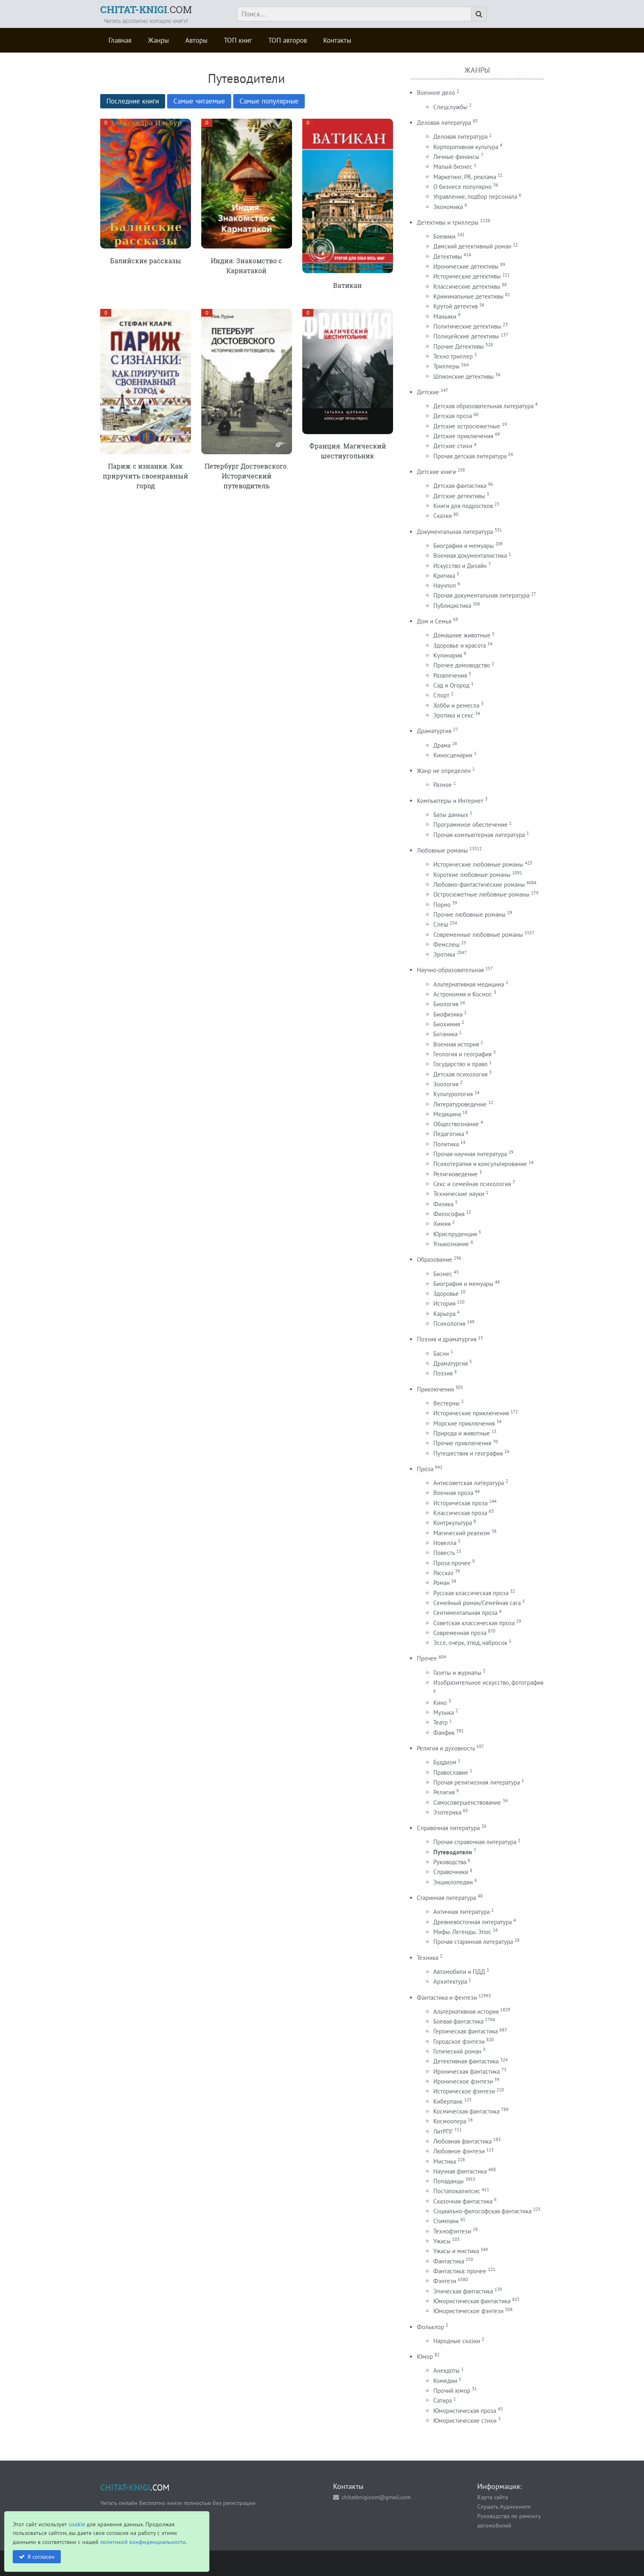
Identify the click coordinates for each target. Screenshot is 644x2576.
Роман (441, 1583)
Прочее (427, 1658)
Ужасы (442, 2241)
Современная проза (459, 1633)
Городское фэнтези (459, 2041)
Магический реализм (461, 1533)
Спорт (441, 695)
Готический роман (457, 2051)
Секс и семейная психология (472, 1184)
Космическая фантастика (466, 2111)
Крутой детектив (455, 306)
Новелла (444, 1543)
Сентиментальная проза (465, 1613)
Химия (442, 1224)
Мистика (444, 2161)
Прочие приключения (462, 1443)
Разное (442, 785)
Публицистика (452, 606)
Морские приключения (464, 1423)
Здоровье (446, 1293)
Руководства (449, 1862)
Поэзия (443, 1373)
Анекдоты (446, 2370)
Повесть (444, 1553)
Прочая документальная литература (481, 595)
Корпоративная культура (465, 147)
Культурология (453, 1094)
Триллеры (446, 366)
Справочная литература (448, 1828)
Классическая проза (460, 1513)
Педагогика (448, 1134)
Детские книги (436, 472)
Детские (428, 392)
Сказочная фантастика (462, 2201)
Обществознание (456, 1124)
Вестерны (446, 1403)
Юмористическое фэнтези (468, 2311)
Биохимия (446, 1024)
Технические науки (458, 1194)
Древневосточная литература (472, 1922)
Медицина (447, 1114)
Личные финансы (456, 157)
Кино (440, 1703)
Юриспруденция (455, 1234)
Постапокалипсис (456, 2191)
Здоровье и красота (459, 645)
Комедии (445, 2381)
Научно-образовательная (450, 970)
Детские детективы (459, 496)
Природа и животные (461, 1433)
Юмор (425, 2356)
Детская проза (452, 416)
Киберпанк (447, 2101)
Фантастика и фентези (447, 1997)
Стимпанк (446, 2221)
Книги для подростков (463, 506)
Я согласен (41, 2556)
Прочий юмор (451, 2390)
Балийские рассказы (145, 260)
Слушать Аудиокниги (504, 2506)
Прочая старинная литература (473, 1942)
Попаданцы (448, 2181)
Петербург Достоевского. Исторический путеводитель (246, 476)
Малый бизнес (452, 166)
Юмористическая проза (464, 2411)
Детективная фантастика (466, 2061)
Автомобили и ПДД (459, 1972)
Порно (442, 904)
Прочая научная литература (470, 1154)
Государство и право (460, 1064)
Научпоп (444, 585)
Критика (444, 576)
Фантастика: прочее (459, 2271)
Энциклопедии (453, 1882)
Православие (450, 1772)
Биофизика (447, 1014)
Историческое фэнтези (464, 2091)
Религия (444, 1792)
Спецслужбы (450, 107)
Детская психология (460, 1074)
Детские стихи (452, 446)
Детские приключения (463, 436)
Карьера (444, 1314)
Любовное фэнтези (459, 2151)
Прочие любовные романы (469, 914)
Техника (427, 1958)
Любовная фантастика (462, 2141)
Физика (443, 1204)
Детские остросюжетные (466, 426)
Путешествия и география (468, 1453)
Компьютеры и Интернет (450, 801)
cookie (77, 2524)
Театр (440, 1722)
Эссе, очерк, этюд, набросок (470, 1643)
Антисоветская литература (468, 1483)
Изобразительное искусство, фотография (488, 1682)
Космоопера (449, 2121)
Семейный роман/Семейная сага (477, 1603)
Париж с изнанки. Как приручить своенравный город (145, 476)
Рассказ (443, 1573)
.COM (146, 9)
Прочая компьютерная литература (479, 835)
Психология (449, 1323)
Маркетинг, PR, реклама (464, 177)
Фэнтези (444, 2281)
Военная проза (453, 1493)
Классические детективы (466, 286)
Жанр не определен (444, 771)
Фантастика (448, 2261)
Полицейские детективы (466, 336)
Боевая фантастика (458, 2021)
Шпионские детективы (463, 376)
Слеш (440, 924)
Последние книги (132, 101)
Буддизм (444, 1762)
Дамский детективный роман (472, 246)
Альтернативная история (466, 2011)
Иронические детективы (466, 266)
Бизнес (442, 1274)
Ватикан (347, 285)
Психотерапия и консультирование (480, 1164)
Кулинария (447, 655)
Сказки (442, 516)
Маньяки (444, 316)
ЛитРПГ (443, 2131)
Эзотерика (447, 1812)
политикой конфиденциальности (143, 2542)
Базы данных (450, 815)
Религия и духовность (446, 1748)
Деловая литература (444, 122)
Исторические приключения (471, 1413)
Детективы (447, 256)
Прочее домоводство (461, 665)
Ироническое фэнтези (463, 2081)
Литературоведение (460, 1104)
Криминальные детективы (468, 296)
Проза (425, 1469)
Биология (445, 1004)
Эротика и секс (453, 715)
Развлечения (450, 675)
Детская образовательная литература (483, 406)
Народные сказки (456, 2341)
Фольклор (430, 2327)
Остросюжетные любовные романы (481, 894)
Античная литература (461, 1912)
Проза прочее (452, 1563)
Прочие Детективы (458, 346)
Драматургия (434, 731)
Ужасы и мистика (456, 2251)
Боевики (444, 236)
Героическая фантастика (465, 2031)
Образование (434, 1259)
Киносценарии (452, 755)
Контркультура (452, 1523)
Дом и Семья (434, 621)
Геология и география (462, 1054)
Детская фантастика (459, 486)
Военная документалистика (470, 555)
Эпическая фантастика (463, 2291)
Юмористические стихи (465, 2420)
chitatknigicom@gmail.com (376, 2497)
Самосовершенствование (467, 1802)
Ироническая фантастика (466, 2071)
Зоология (445, 1084)
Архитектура (450, 1981)
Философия (449, 1214)
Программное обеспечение (470, 824)
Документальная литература (455, 532)
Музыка (443, 1712)
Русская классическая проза (470, 1593)
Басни (441, 1353)
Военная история (456, 1044)
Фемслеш (446, 944)
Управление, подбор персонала (475, 196)
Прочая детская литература (469, 456)
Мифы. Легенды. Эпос (462, 1932)
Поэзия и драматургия (446, 1339)
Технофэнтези (452, 2231)
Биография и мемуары (463, 1284)
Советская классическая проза (474, 1623)
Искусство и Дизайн (460, 566)
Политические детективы (467, 326)
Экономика (448, 207)
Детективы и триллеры (447, 222)
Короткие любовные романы (472, 875)
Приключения (435, 1389)
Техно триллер (453, 356)
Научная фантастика (460, 2171)
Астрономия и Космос (462, 994)
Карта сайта (492, 2497)
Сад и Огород (451, 685)
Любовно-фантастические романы (479, 884)
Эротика (444, 954)
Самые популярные (269, 101)
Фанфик (444, 1732)
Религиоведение (455, 1174)
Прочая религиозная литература (476, 1782)
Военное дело (436, 93)
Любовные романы (442, 850)
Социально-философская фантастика (482, 2211)
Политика (446, 1144)
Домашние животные (461, 635)
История (444, 1303)
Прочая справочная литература (474, 1842)
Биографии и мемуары (463, 546)
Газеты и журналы (457, 1673)
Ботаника (445, 1034)
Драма (442, 745)
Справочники (450, 1872)
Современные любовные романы (478, 934)
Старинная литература (446, 1898)
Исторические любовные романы (478, 864)
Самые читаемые (199, 101)
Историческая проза (460, 1503)
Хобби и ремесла (456, 705)
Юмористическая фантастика (472, 2301)
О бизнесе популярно (462, 187)
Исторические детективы (467, 276)
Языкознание (451, 1244)
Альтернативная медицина (468, 984)
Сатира (442, 2400)
